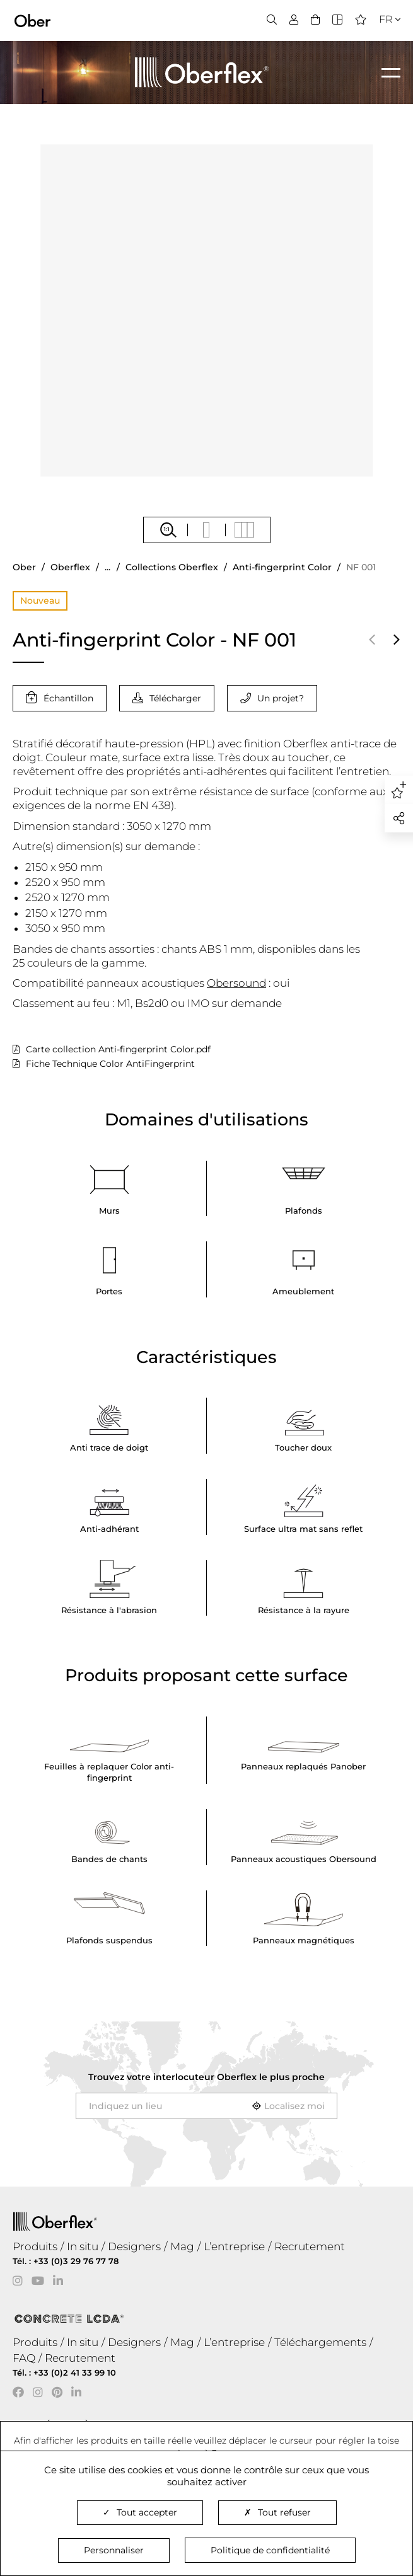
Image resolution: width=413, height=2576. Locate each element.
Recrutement (309, 2246)
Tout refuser (277, 2512)
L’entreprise (234, 2246)
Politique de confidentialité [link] (270, 2550)
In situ (82, 2246)
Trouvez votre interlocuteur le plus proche (206, 2077)
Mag (182, 2246)
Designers (134, 2246)
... (107, 567)
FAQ (24, 2358)
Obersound (236, 983)
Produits (35, 2246)
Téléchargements (320, 2342)
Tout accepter (140, 2512)
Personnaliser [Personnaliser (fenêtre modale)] (114, 2550)
